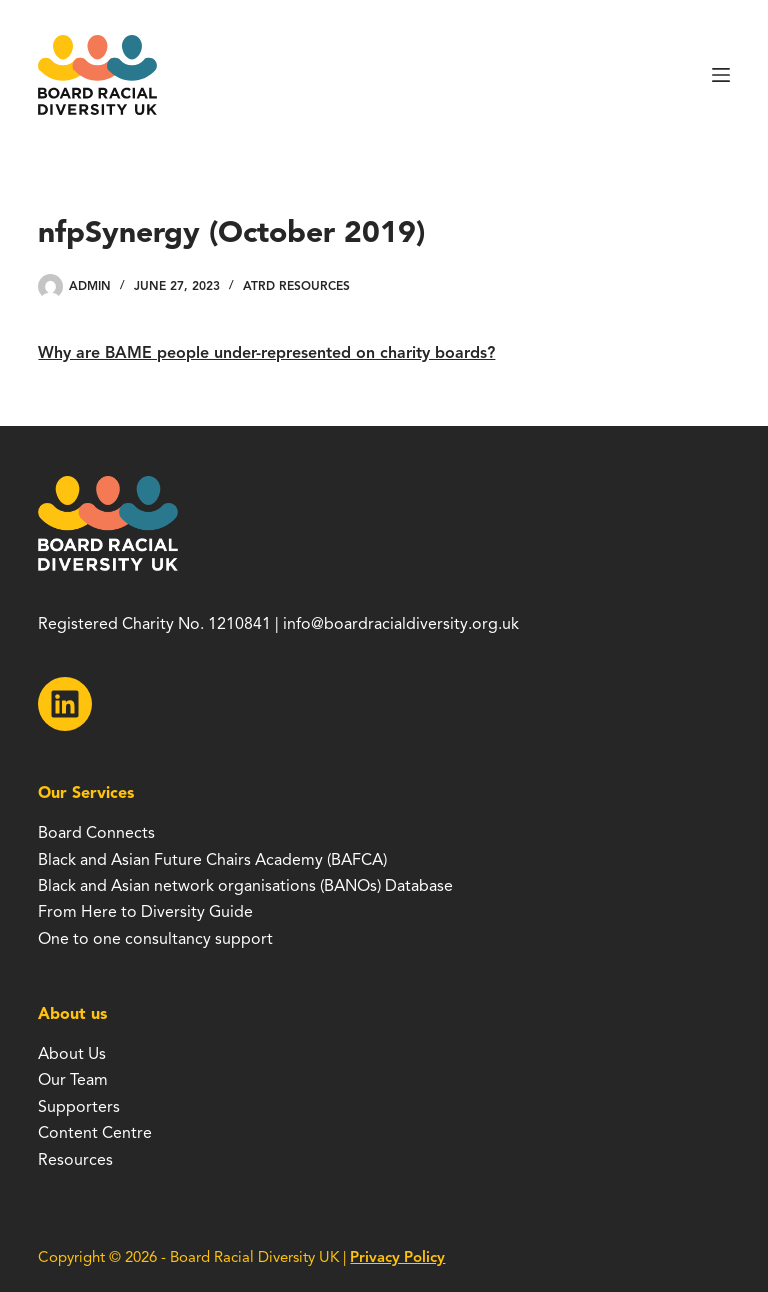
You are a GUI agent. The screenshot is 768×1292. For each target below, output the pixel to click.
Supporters (79, 1107)
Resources (75, 1160)
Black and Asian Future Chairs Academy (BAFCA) (212, 860)
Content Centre (95, 1133)
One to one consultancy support (155, 939)
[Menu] (721, 75)
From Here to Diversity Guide (145, 912)
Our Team (73, 1080)
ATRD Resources (296, 285)
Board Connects (96, 833)
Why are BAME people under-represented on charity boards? (266, 353)
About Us (72, 1054)
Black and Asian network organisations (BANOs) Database (245, 886)
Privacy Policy (397, 1257)
